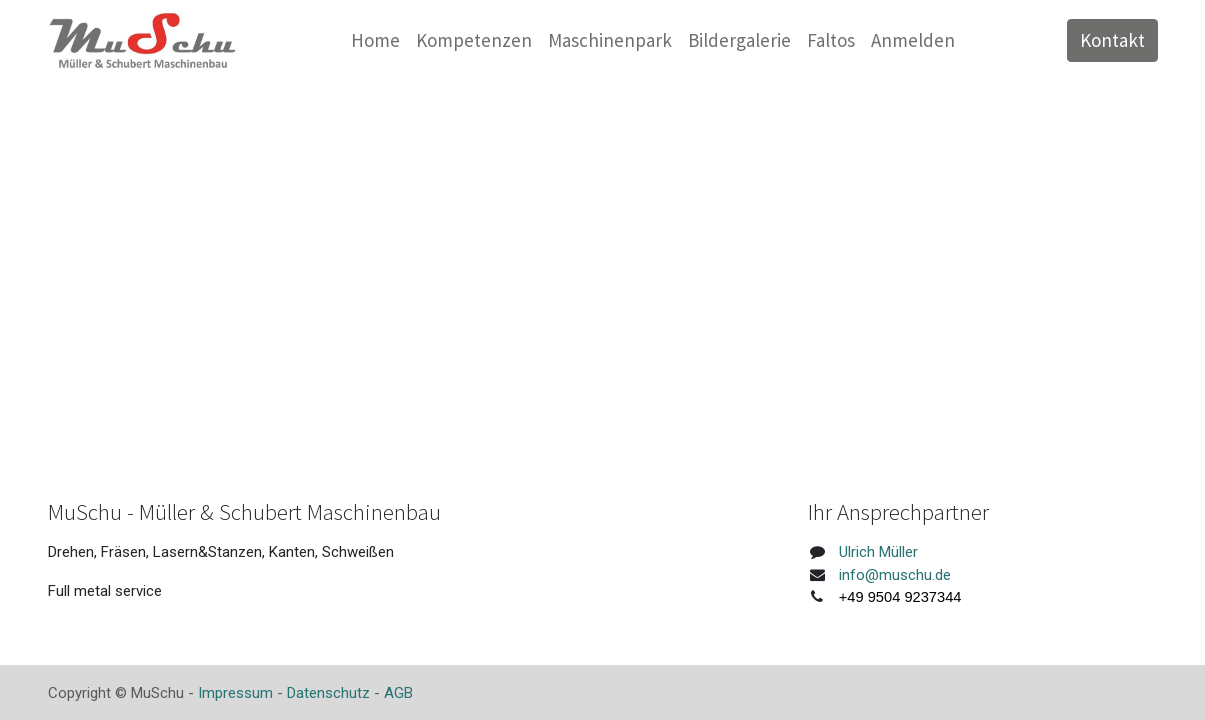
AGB (398, 693)
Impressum (235, 693)
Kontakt (1112, 40)
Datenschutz (328, 693)
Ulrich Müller (878, 552)
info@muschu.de (895, 575)
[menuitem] (375, 40)
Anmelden (913, 40)
